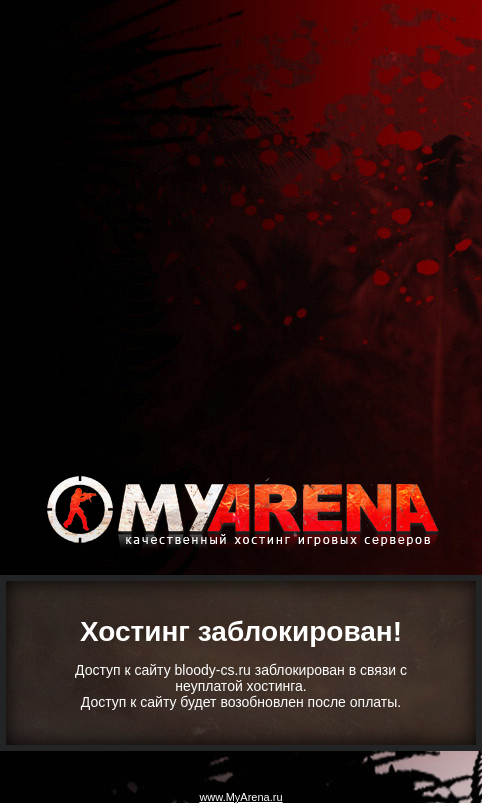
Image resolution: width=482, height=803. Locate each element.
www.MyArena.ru (240, 797)
